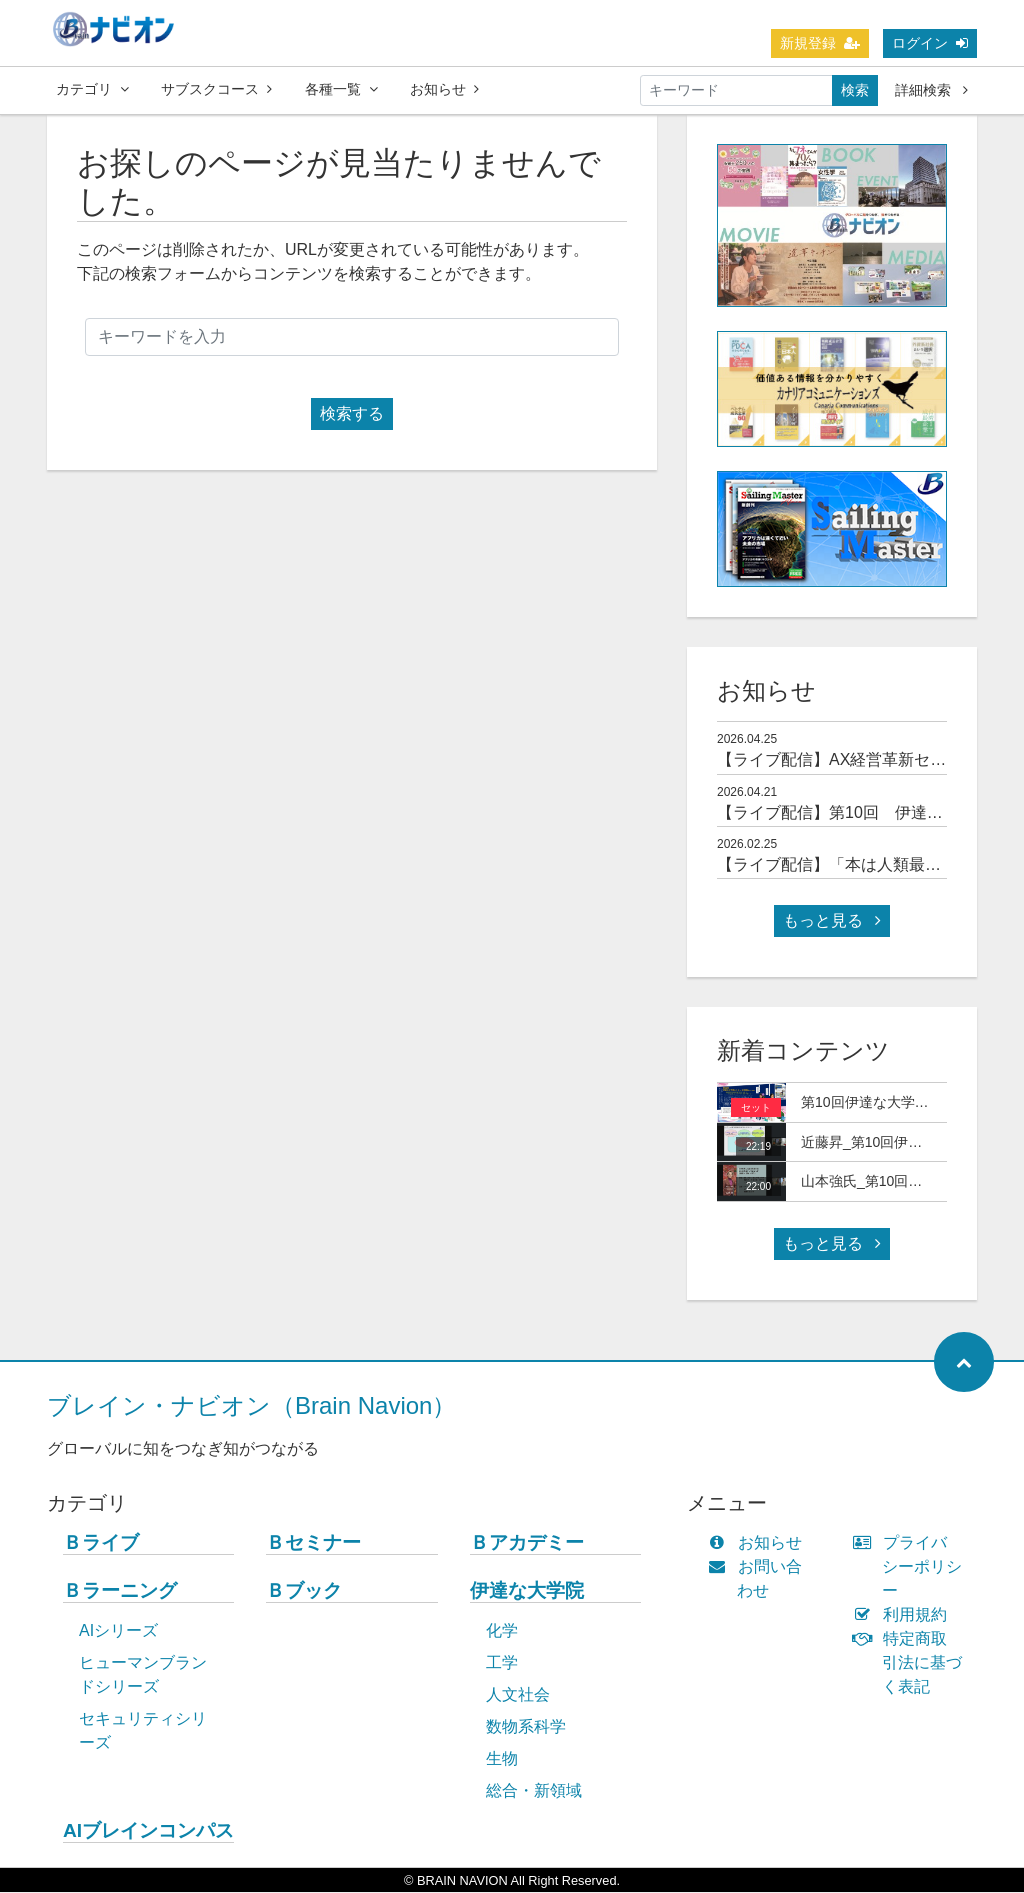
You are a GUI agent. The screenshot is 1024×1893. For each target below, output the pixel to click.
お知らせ (444, 89)
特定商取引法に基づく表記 (912, 1663)
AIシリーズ (118, 1631)
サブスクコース (216, 89)
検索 (855, 90)
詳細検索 (931, 90)
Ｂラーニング (120, 1591)
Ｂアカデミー (527, 1543)
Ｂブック (304, 1591)
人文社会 (518, 1695)
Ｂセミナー (313, 1543)
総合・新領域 (534, 1791)
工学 (502, 1663)
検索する (352, 414)
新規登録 (820, 43)
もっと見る (832, 921)
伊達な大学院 (527, 1591)
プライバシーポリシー (912, 1567)
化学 (502, 1631)
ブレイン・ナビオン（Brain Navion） (251, 1406)
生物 (502, 1759)
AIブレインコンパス (148, 1831)
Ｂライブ (101, 1543)
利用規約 (904, 1615)
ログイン (930, 43)
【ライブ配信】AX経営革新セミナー (847, 760)
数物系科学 (526, 1727)
